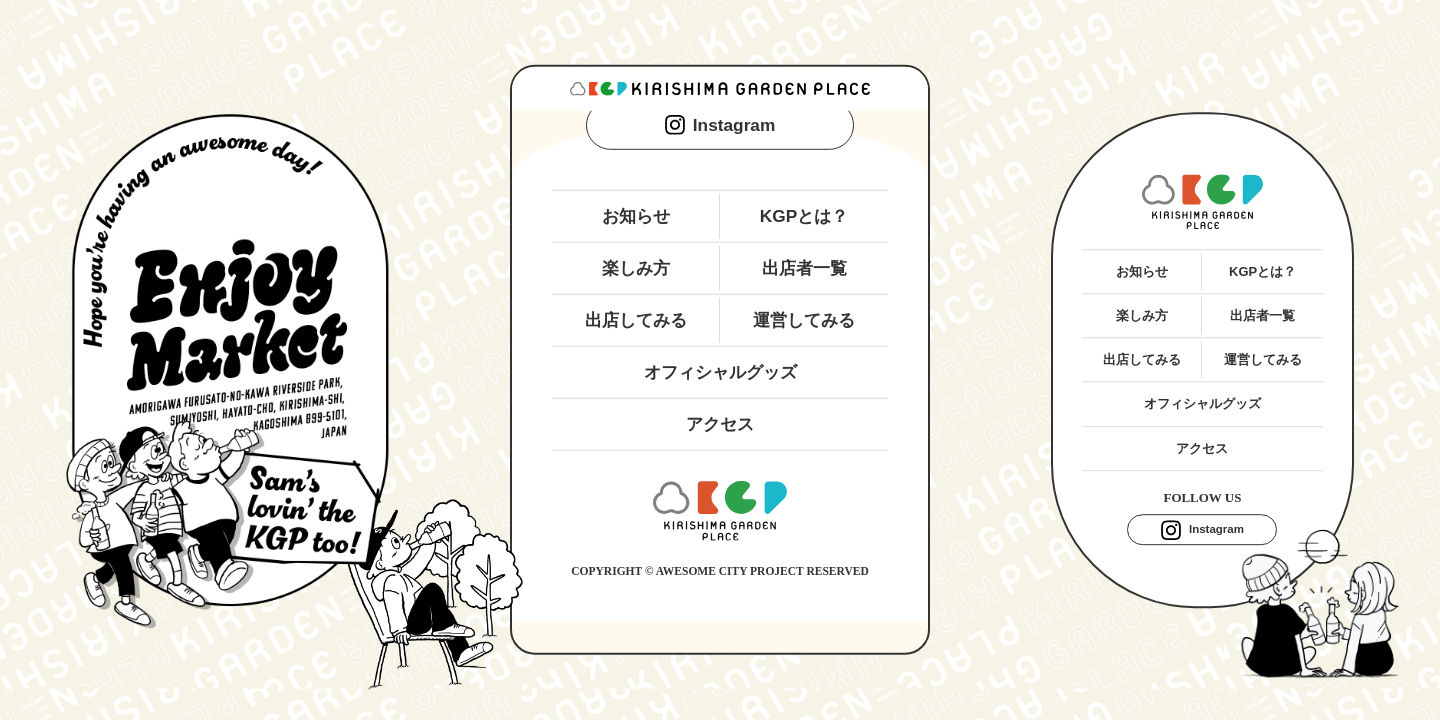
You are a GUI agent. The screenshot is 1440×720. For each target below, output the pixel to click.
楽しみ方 (636, 268)
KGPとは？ (804, 215)
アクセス (720, 424)
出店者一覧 (804, 268)
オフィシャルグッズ (720, 372)
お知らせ (636, 215)
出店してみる (636, 320)
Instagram (720, 124)
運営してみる (804, 320)
